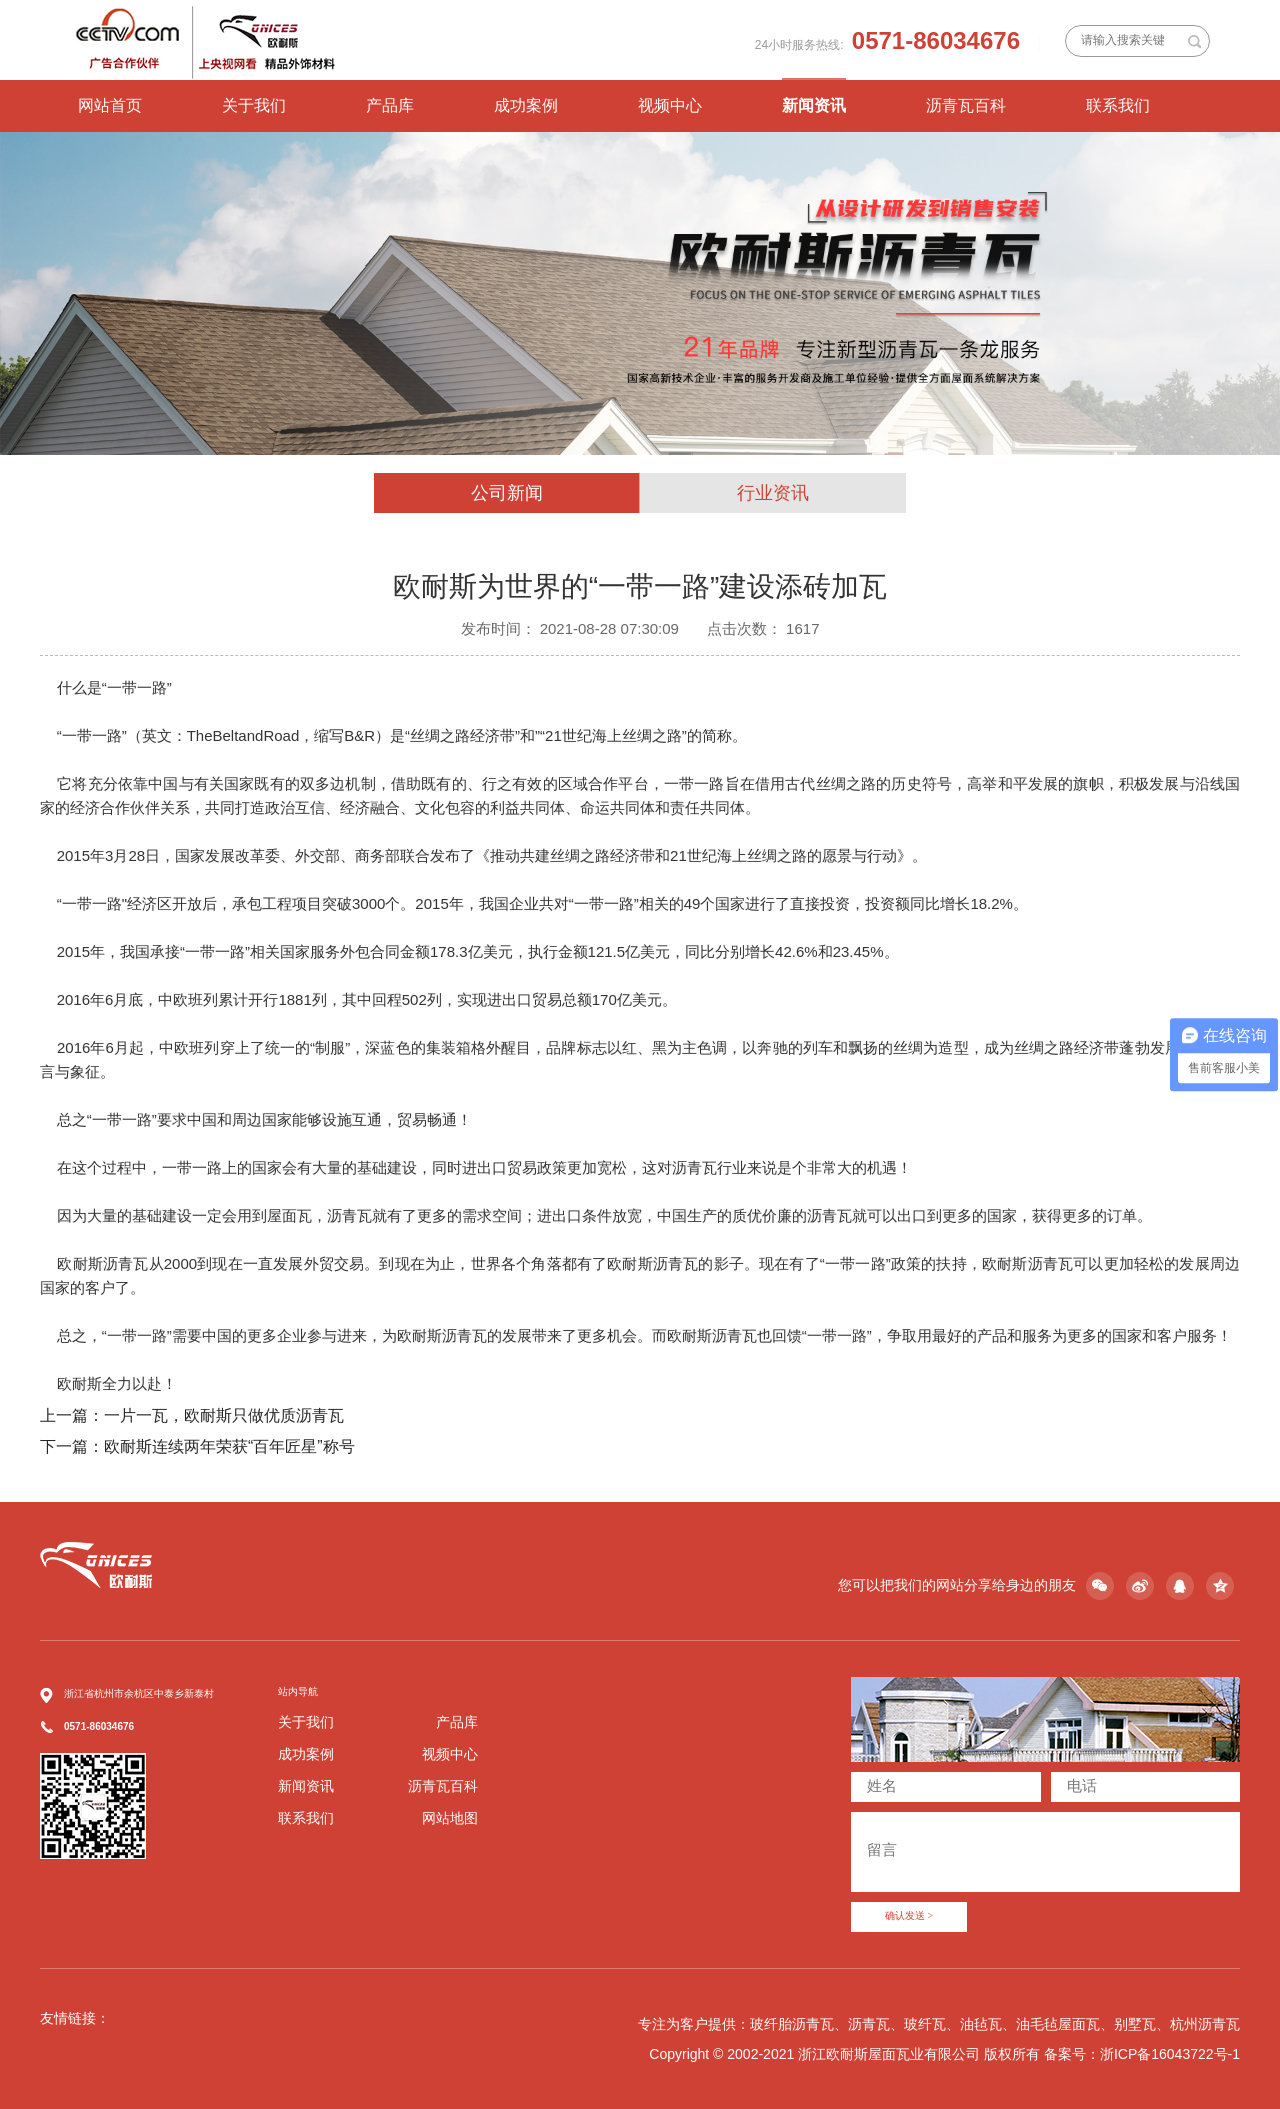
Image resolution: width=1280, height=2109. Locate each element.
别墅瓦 (1135, 2024)
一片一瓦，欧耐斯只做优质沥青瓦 (224, 1415)
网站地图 (450, 1818)
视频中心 (670, 105)
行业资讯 (773, 493)
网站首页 (110, 105)
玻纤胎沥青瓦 (792, 2024)
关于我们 (254, 105)
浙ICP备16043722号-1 (1170, 2054)
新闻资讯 (814, 105)
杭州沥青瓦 (1205, 2024)
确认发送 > (909, 1916)
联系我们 (1118, 105)
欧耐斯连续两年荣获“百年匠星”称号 (229, 1446)
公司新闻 (507, 493)
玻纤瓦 (925, 2024)
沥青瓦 (869, 2024)
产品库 (390, 105)
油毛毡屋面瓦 (1058, 2024)
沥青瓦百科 (966, 105)
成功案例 (526, 105)
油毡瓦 (981, 2024)
